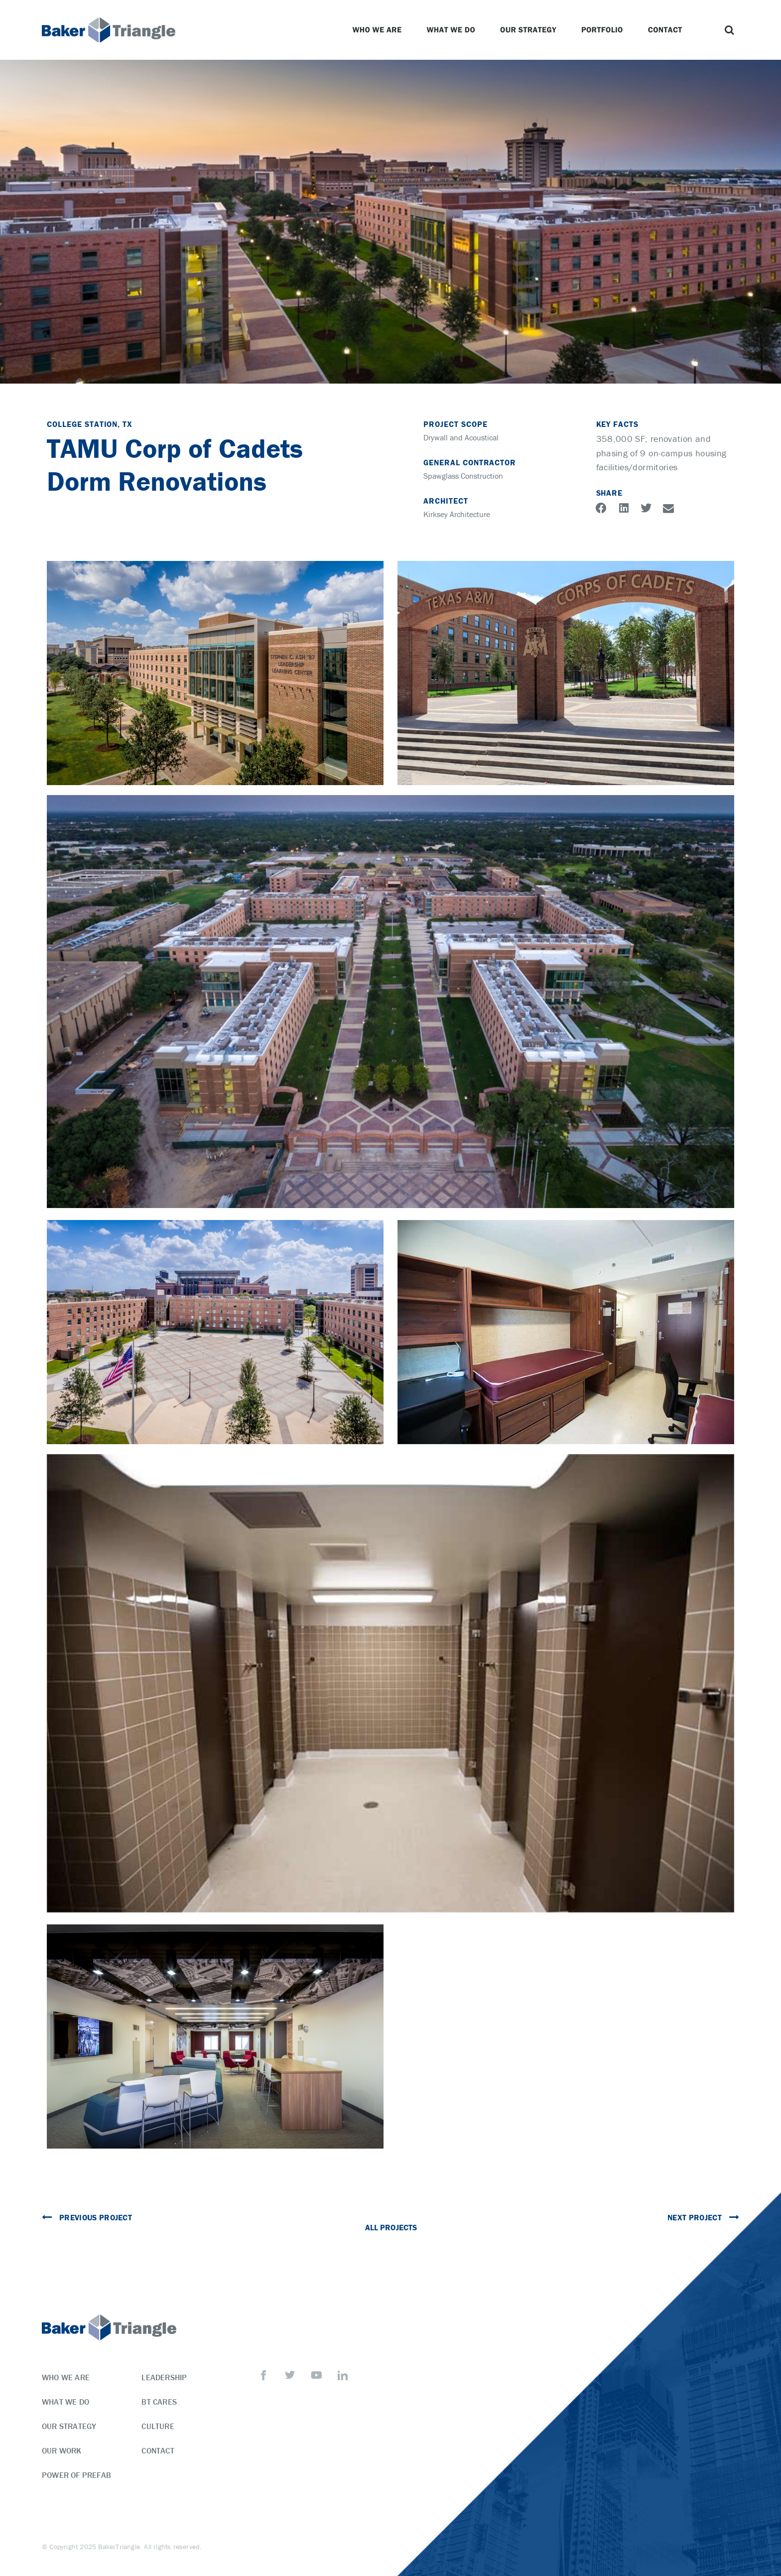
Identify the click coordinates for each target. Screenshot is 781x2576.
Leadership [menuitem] (164, 2377)
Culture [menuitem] (157, 2426)
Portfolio (604, 30)
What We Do (453, 30)
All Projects (390, 2227)
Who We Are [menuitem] (66, 2377)
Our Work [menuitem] (62, 2450)
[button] (729, 30)
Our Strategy (530, 30)
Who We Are (379, 30)
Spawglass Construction (463, 476)
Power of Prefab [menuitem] (76, 2475)
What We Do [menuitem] (65, 2402)
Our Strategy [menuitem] (69, 2426)
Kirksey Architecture (456, 514)
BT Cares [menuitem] (159, 2402)
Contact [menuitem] (157, 2450)
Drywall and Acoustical (461, 437)
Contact (667, 30)
